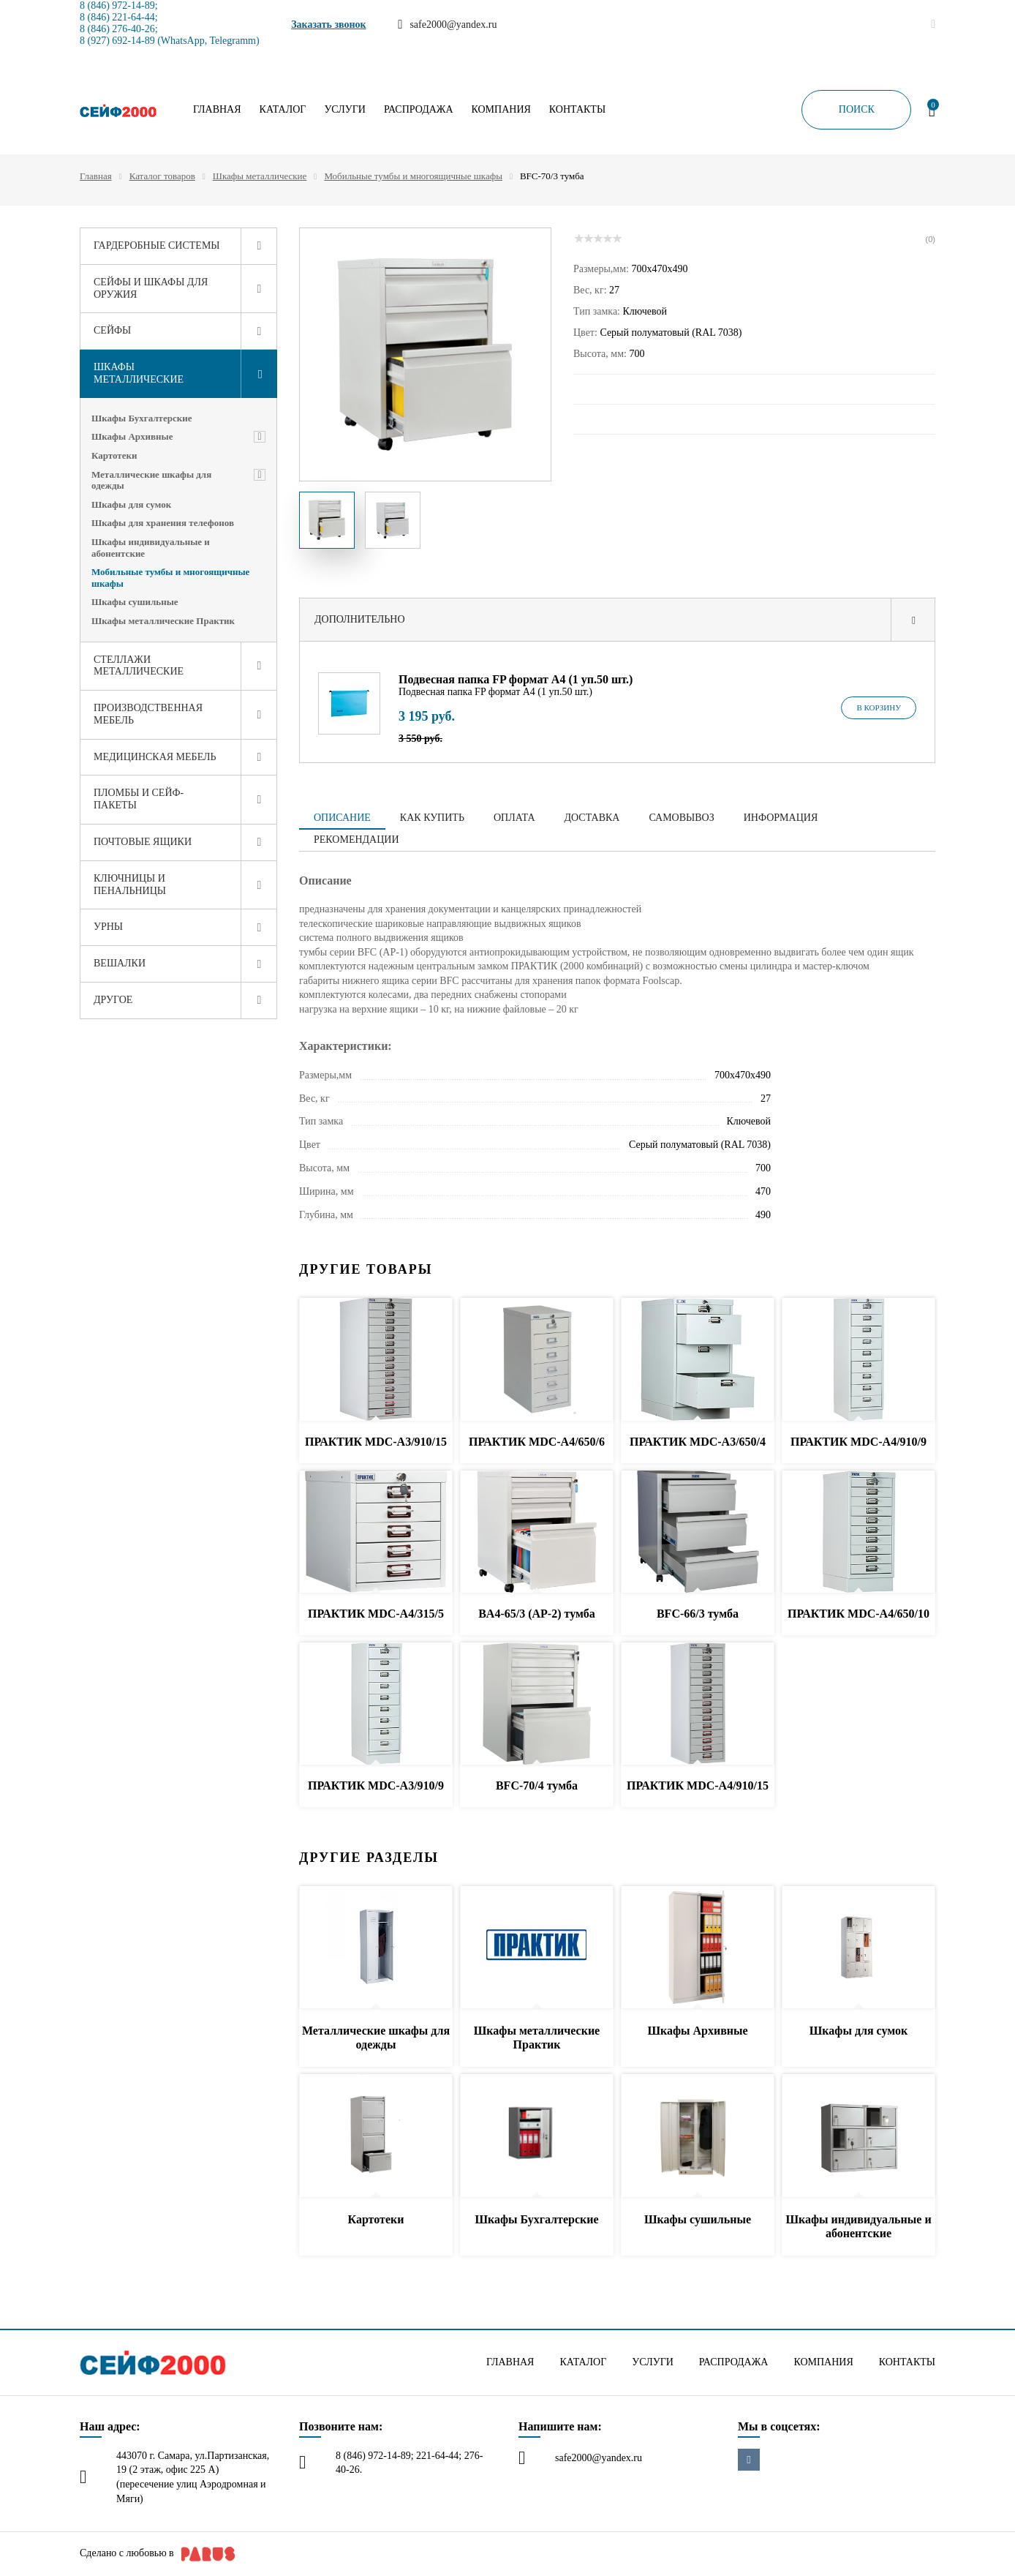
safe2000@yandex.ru (598, 2457)
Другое (113, 999)
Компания (501, 110)
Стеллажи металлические (139, 665)
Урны (108, 926)
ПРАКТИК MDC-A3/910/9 (376, 1785)
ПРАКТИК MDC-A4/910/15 (698, 1785)
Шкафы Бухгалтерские (141, 418)
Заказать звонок (328, 24)
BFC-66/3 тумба (698, 1613)
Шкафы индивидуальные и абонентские (150, 547)
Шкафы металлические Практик (163, 620)
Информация (781, 817)
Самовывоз (681, 817)
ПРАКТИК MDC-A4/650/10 (858, 1613)
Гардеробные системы (157, 245)
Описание (342, 817)
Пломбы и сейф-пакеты (139, 799)
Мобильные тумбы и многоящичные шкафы (413, 176)
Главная (217, 110)
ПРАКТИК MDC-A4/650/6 (537, 1441)
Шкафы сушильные (134, 601)
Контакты (577, 110)
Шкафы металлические (260, 176)
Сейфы (112, 330)
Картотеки (114, 455)
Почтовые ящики (143, 841)
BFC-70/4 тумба (537, 1785)
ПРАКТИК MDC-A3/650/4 (698, 1441)
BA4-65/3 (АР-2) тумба (536, 1613)
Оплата (514, 817)
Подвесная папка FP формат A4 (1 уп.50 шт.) (516, 679)
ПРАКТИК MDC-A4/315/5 (376, 1613)
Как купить (432, 817)
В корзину (878, 707)
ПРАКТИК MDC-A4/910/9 (859, 1441)
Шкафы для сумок (131, 504)
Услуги (345, 110)
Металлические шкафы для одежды (151, 480)
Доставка (592, 817)
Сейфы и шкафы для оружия (151, 288)
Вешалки (120, 963)
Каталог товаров (162, 176)
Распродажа (418, 110)
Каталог (283, 110)
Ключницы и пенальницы (130, 884)
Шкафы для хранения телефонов (162, 522)
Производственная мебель (148, 714)
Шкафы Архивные (132, 436)
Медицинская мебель (155, 756)
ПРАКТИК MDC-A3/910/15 (376, 1441)
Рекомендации (356, 839)
